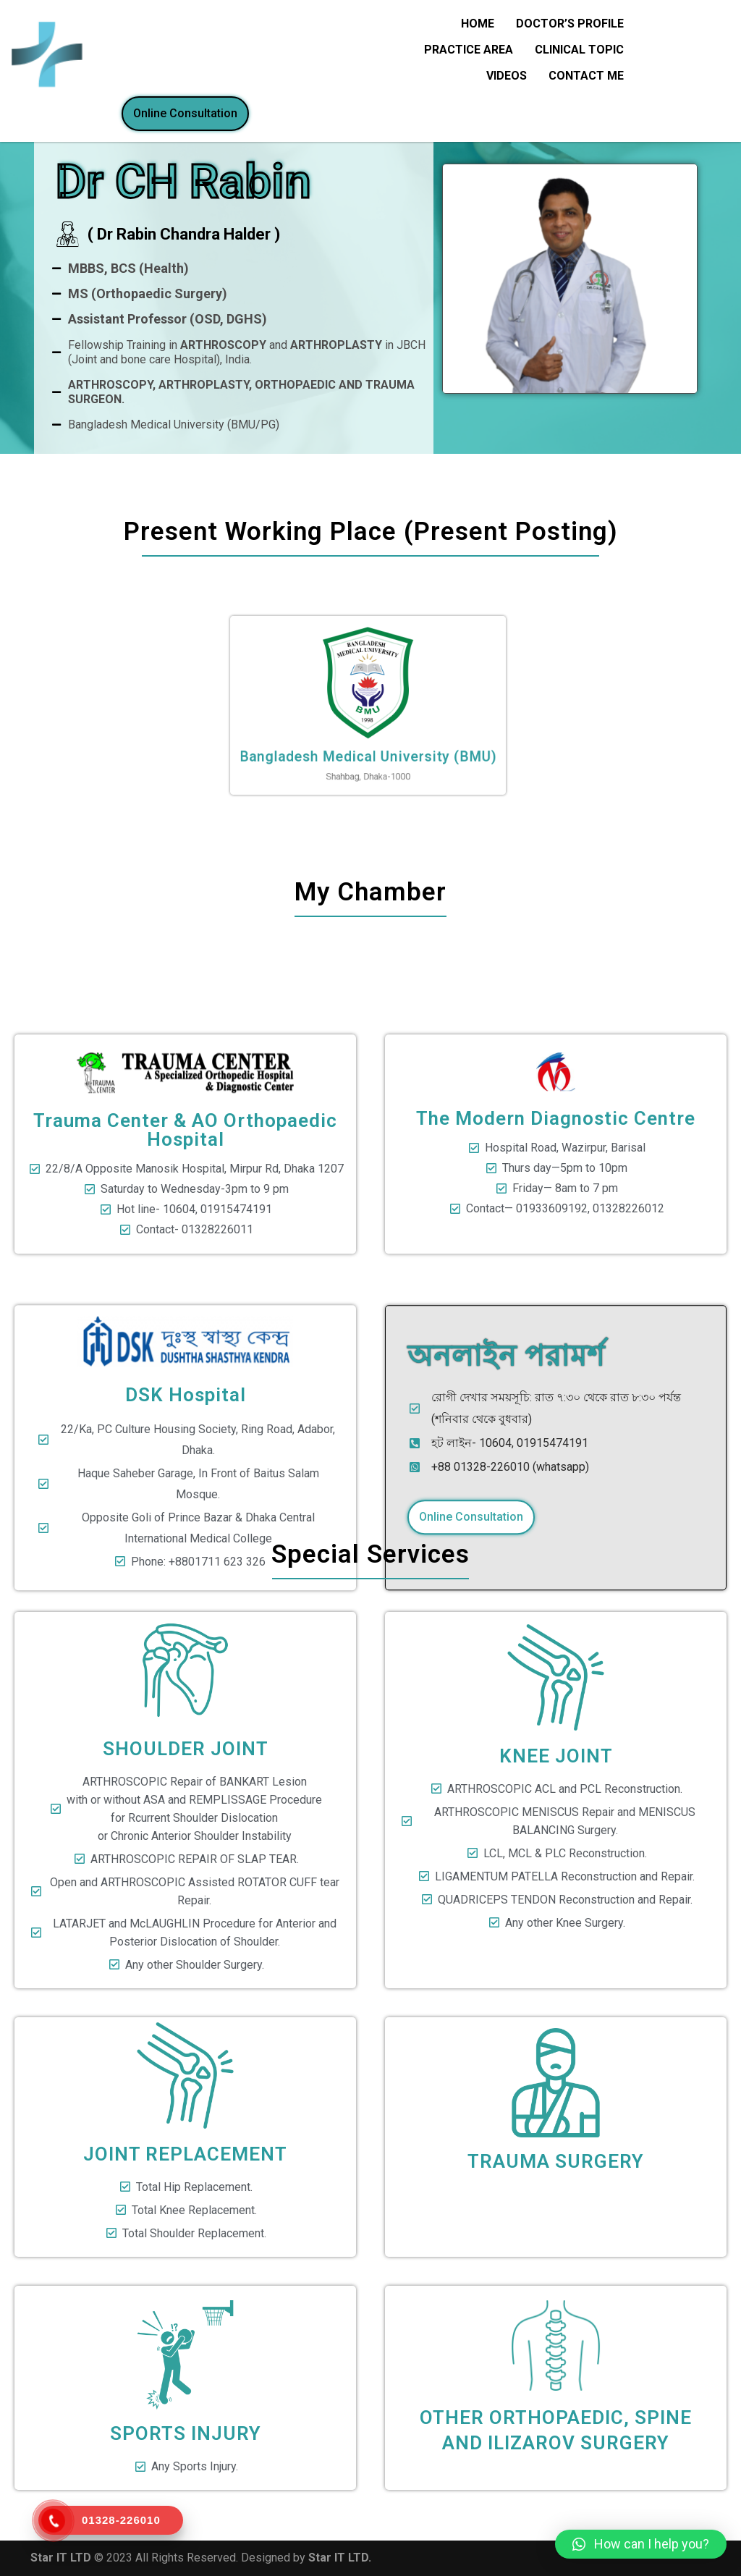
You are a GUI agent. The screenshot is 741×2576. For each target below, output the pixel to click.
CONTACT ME (586, 76)
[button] (641, 2544)
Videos (506, 76)
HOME (477, 23)
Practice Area (468, 49)
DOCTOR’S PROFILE (570, 23)
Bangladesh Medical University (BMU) (368, 731)
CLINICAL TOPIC (579, 49)
